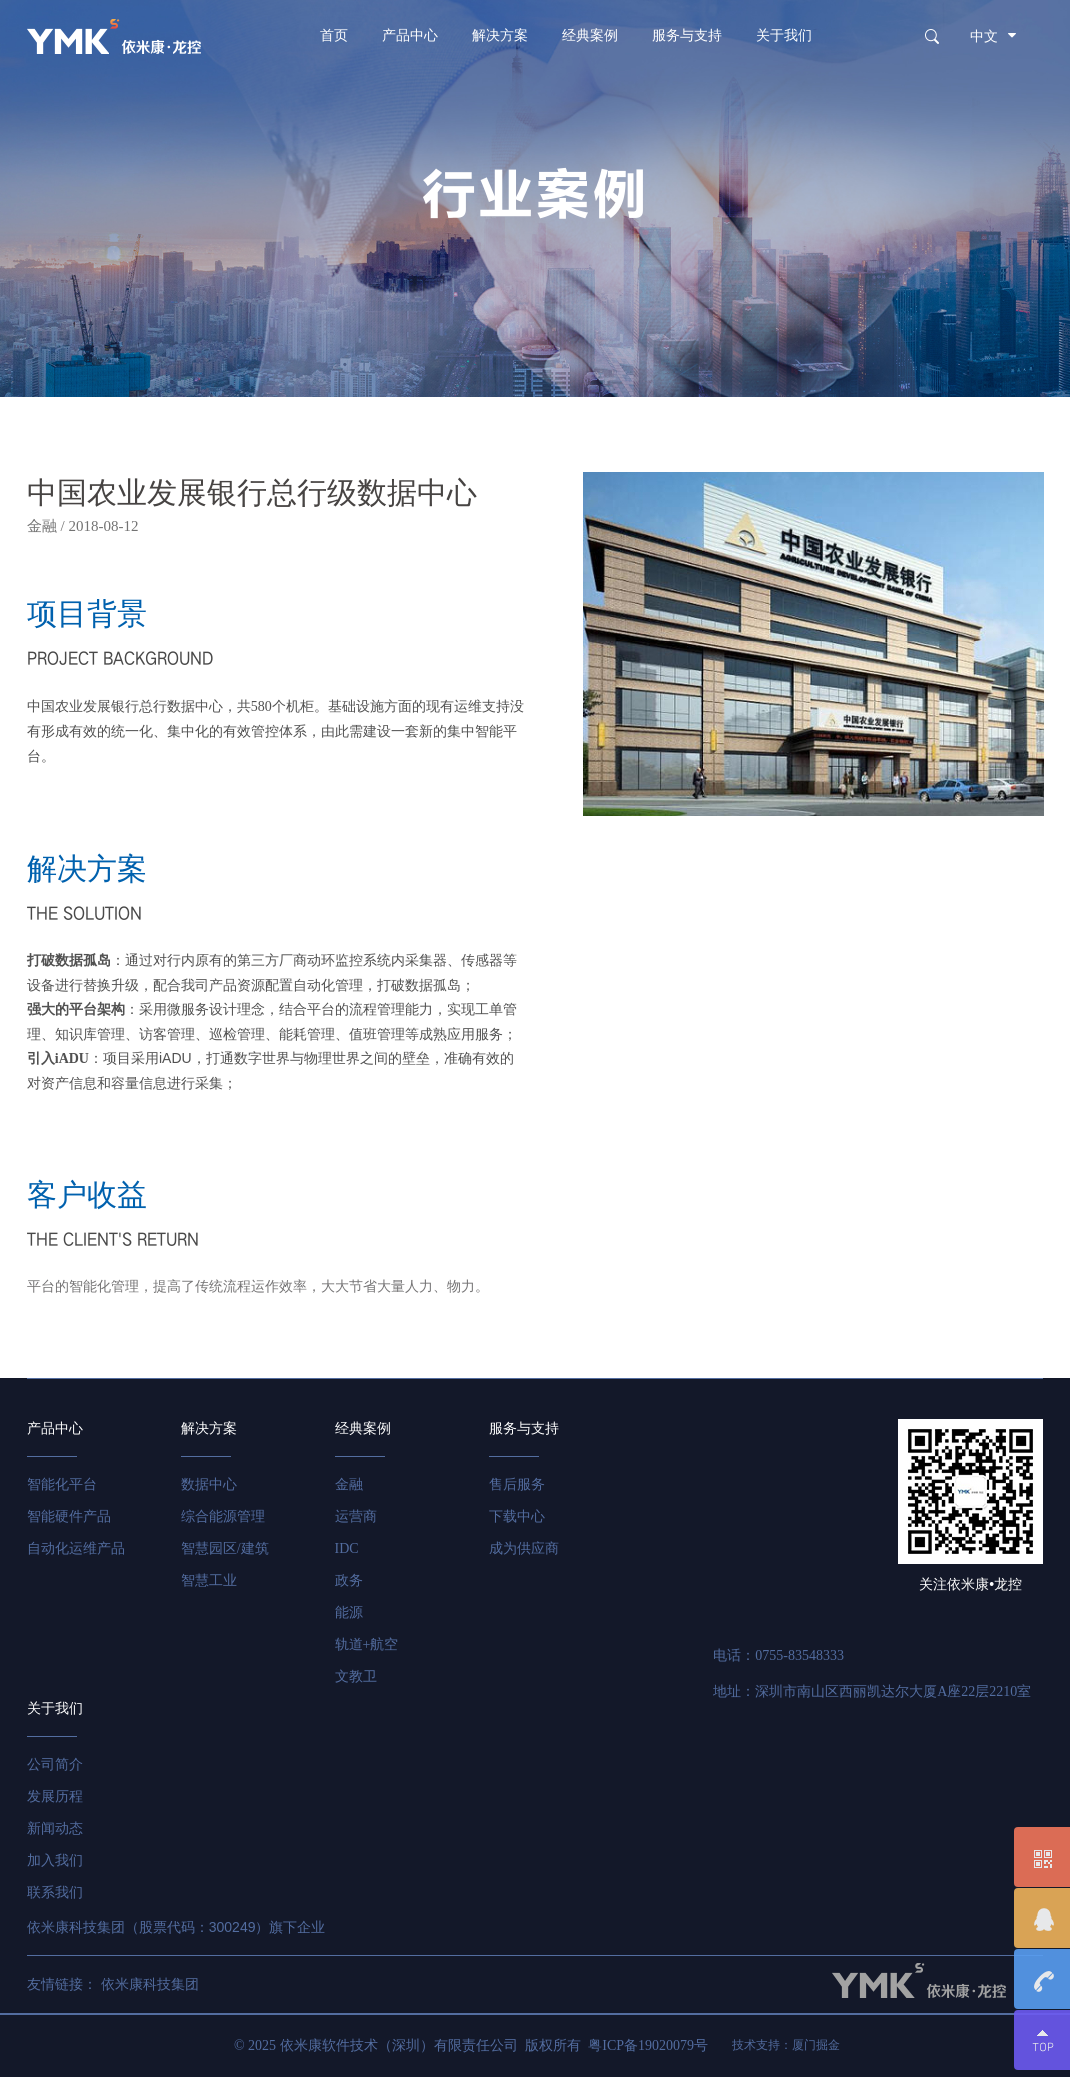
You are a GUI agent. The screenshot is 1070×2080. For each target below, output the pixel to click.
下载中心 (519, 1520)
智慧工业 (209, 1584)
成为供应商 (526, 1552)
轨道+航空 (368, 1648)
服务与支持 (687, 35)
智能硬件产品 (69, 1520)
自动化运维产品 (76, 1552)
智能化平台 (62, 1488)
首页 (334, 35)
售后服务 (519, 1488)
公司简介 (55, 1768)
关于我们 (784, 35)
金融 (350, 1488)
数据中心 (209, 1488)
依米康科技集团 (150, 1988)
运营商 (357, 1520)
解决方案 (500, 35)
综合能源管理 (223, 1520)
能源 (350, 1616)
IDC (348, 1552)
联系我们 (55, 1896)
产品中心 (410, 35)
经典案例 (590, 35)
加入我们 (55, 1864)
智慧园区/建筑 (225, 1552)
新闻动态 (55, 1832)
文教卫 (357, 1680)
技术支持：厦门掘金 (786, 2049)
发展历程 (55, 1800)
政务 (350, 1584)
